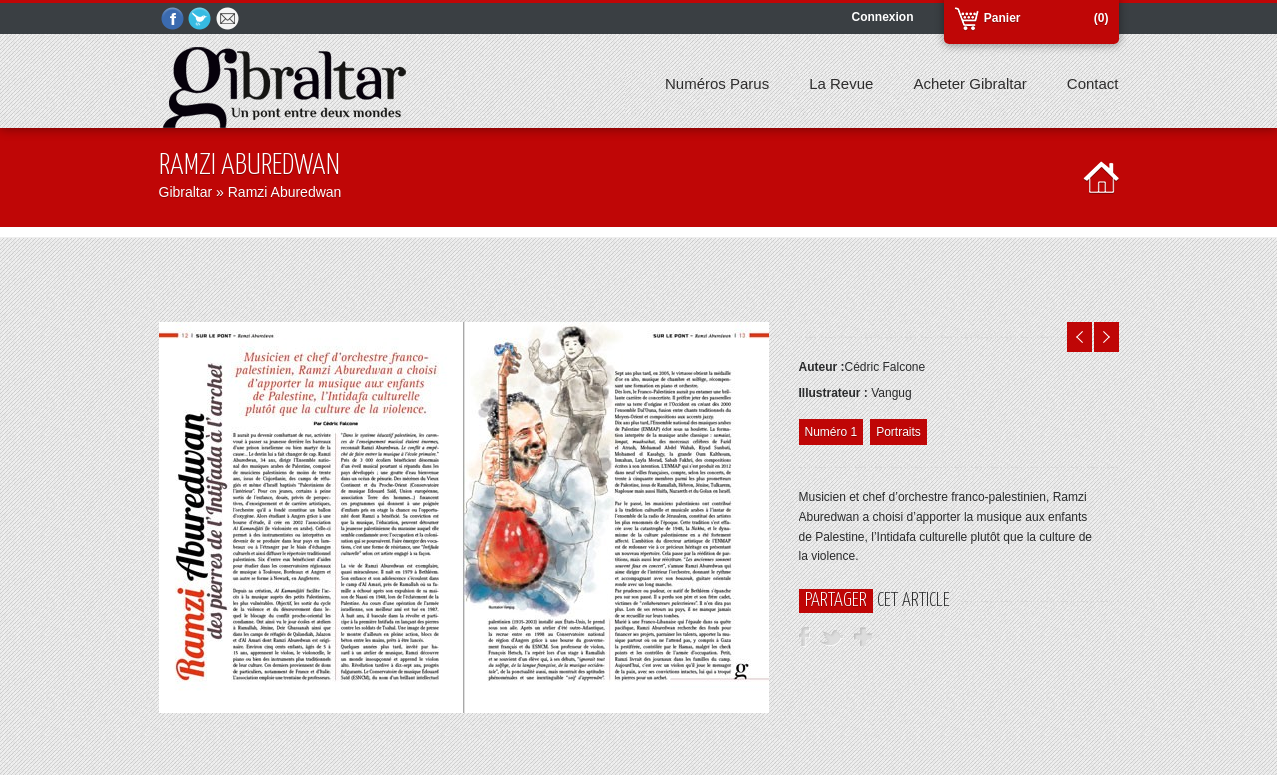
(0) (1101, 18)
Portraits (898, 432)
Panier (1002, 18)
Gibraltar (186, 192)
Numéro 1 (831, 432)
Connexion (883, 17)
